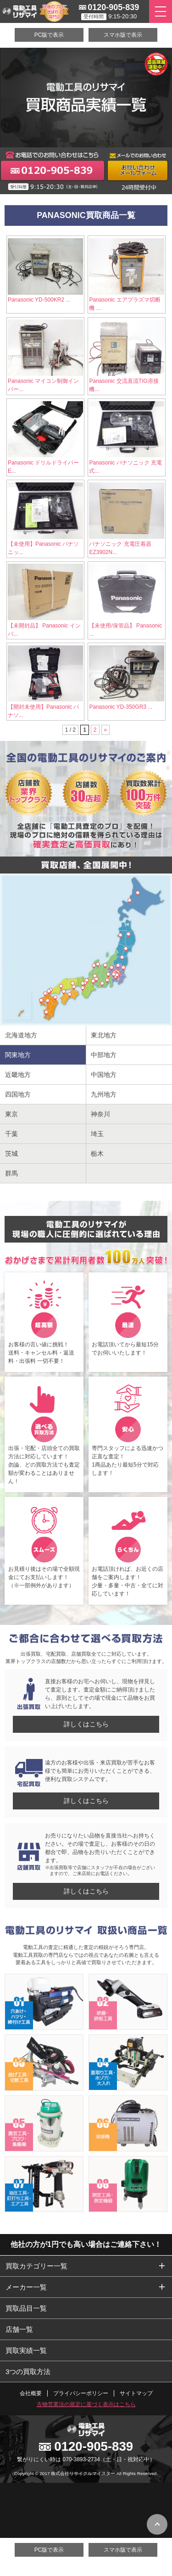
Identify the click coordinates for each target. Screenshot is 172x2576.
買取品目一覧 (26, 2308)
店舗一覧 (19, 2329)
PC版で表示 (49, 35)
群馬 (11, 1173)
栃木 (97, 1153)
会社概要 (31, 2393)
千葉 (11, 1133)
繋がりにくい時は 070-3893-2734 (58, 2459)
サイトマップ (136, 2393)
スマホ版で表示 (123, 35)
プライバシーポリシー (80, 2393)
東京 (11, 1114)
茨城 (11, 1153)
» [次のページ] (105, 730)
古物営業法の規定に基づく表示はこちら (86, 2404)
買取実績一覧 (26, 2350)
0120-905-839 (113, 7)
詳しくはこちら (86, 1724)
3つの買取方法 (28, 2371)
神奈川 (100, 1114)
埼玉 (97, 1133)
